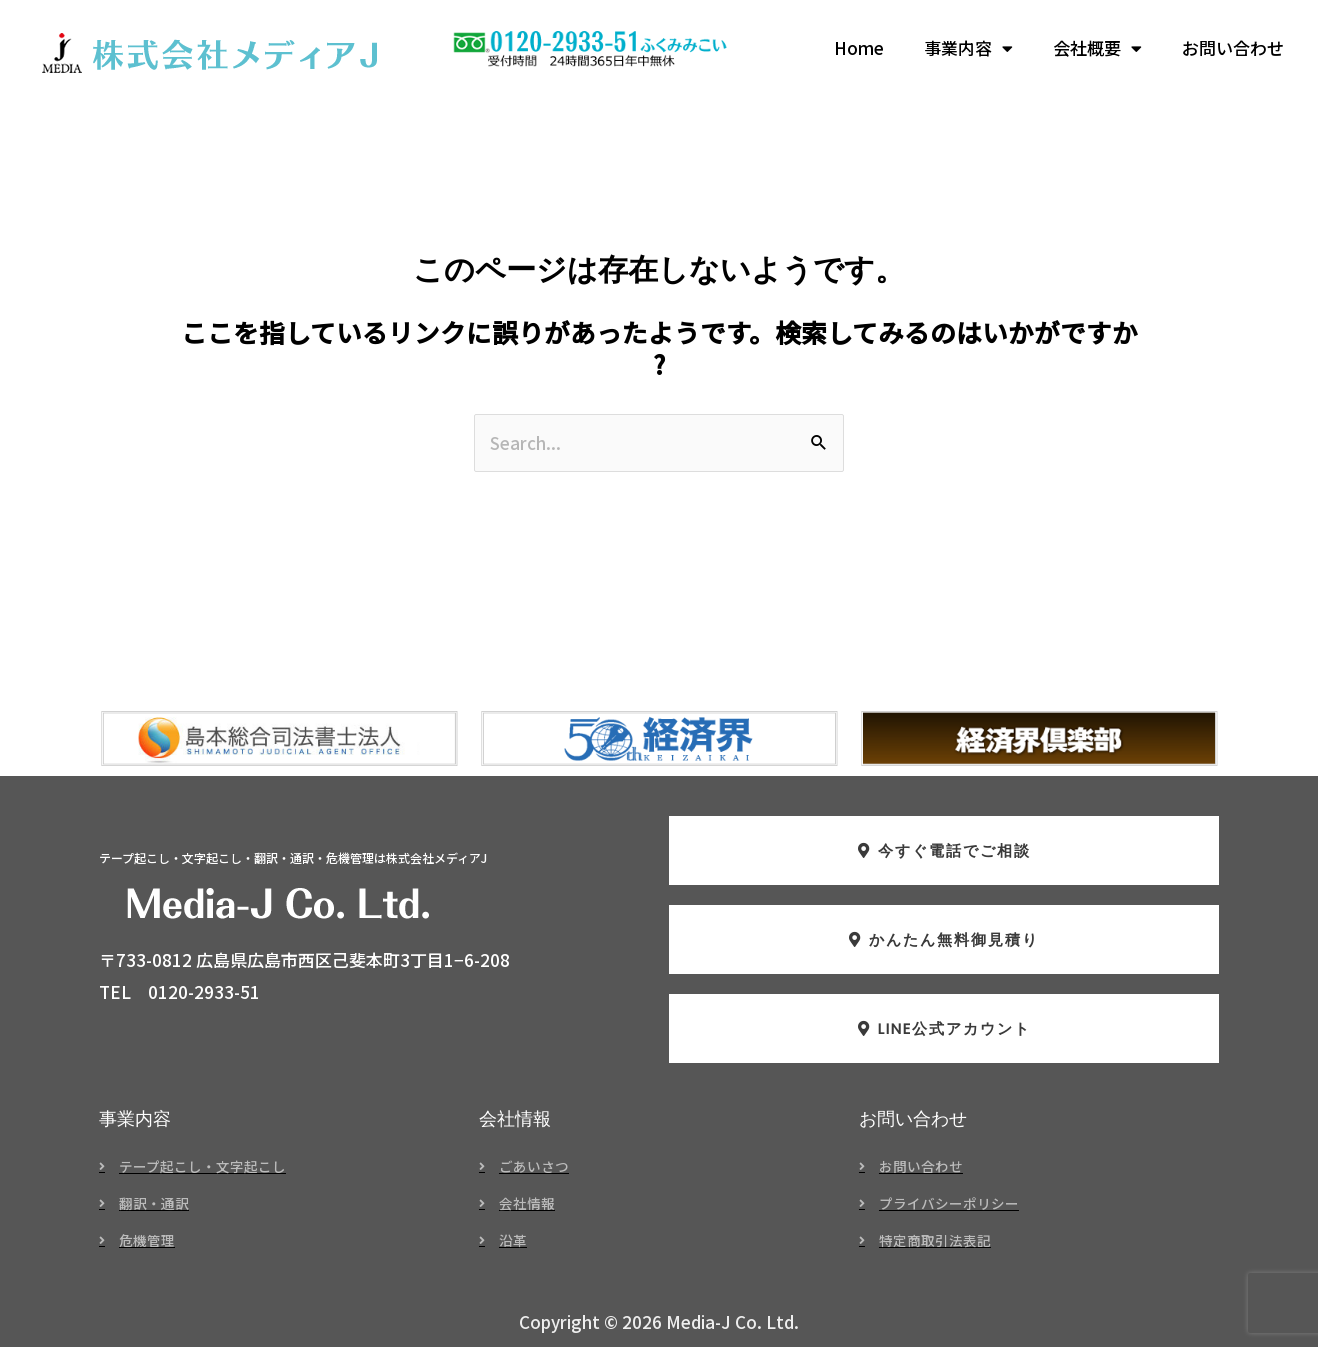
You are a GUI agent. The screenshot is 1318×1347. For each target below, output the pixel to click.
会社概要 (1097, 48)
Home (859, 47)
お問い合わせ (1233, 47)
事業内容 (968, 48)
